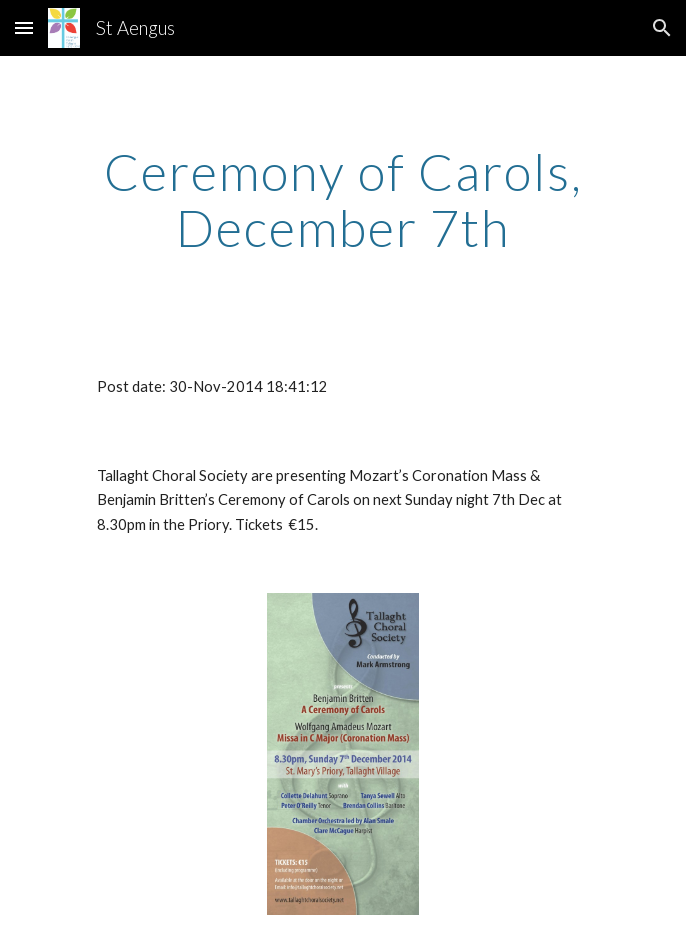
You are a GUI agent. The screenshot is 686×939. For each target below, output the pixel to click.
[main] (342, 199)
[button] (24, 27)
